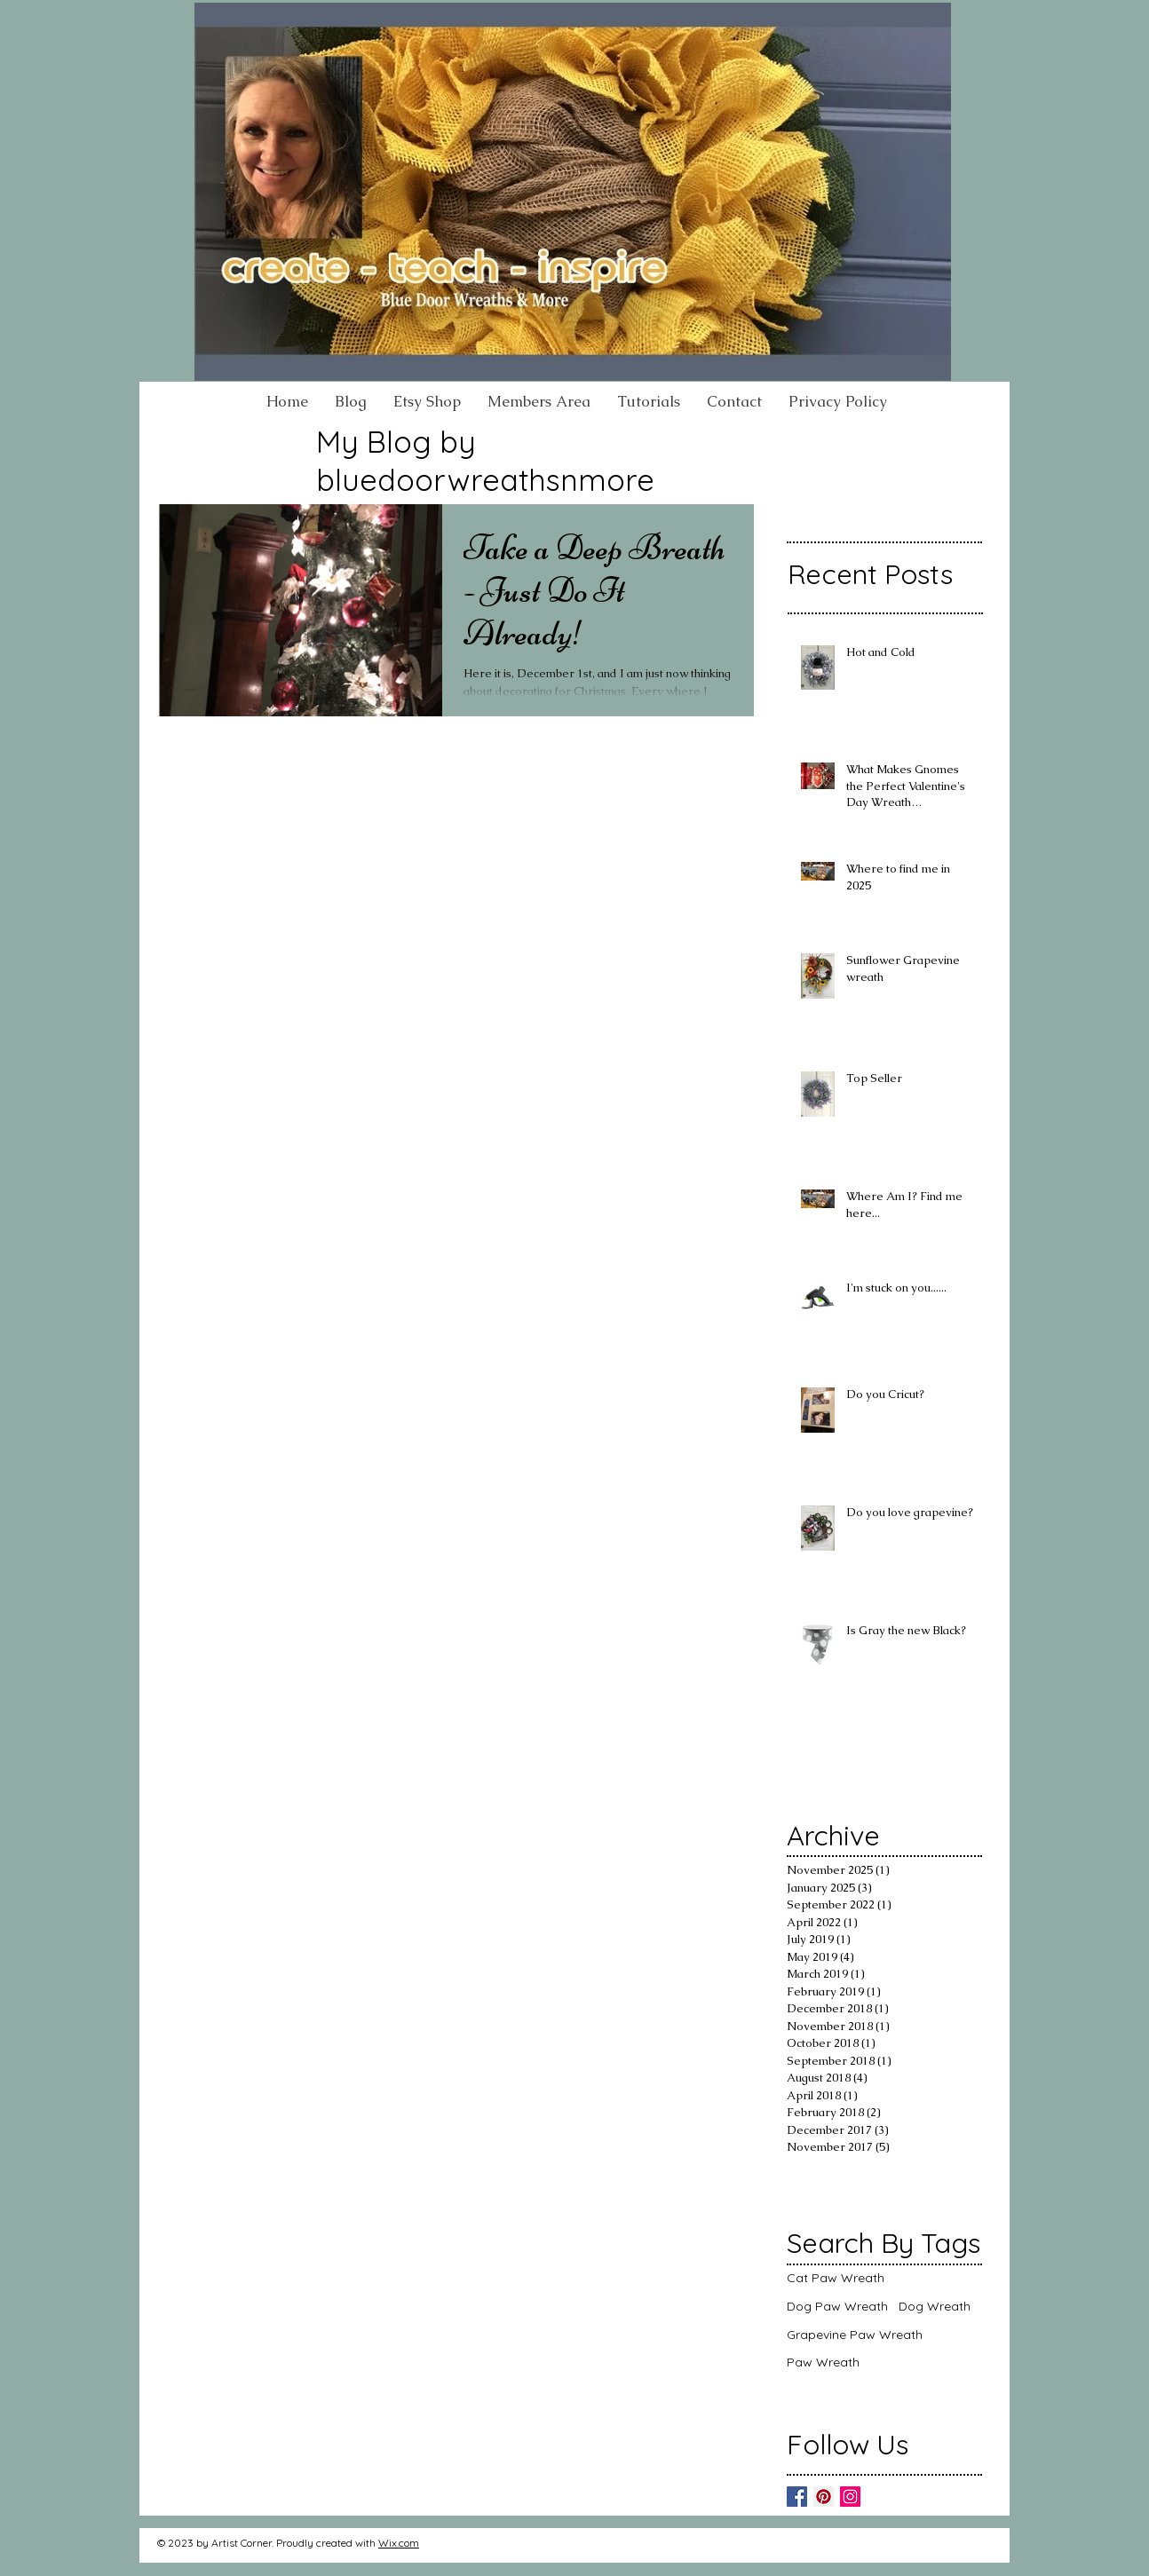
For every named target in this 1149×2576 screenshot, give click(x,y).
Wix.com (398, 2542)
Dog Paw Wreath (837, 2306)
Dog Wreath (935, 2306)
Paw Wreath (823, 2362)
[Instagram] (850, 2496)
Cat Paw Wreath (835, 2278)
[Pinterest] (823, 2496)
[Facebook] (797, 2496)
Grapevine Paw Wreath (855, 2335)
